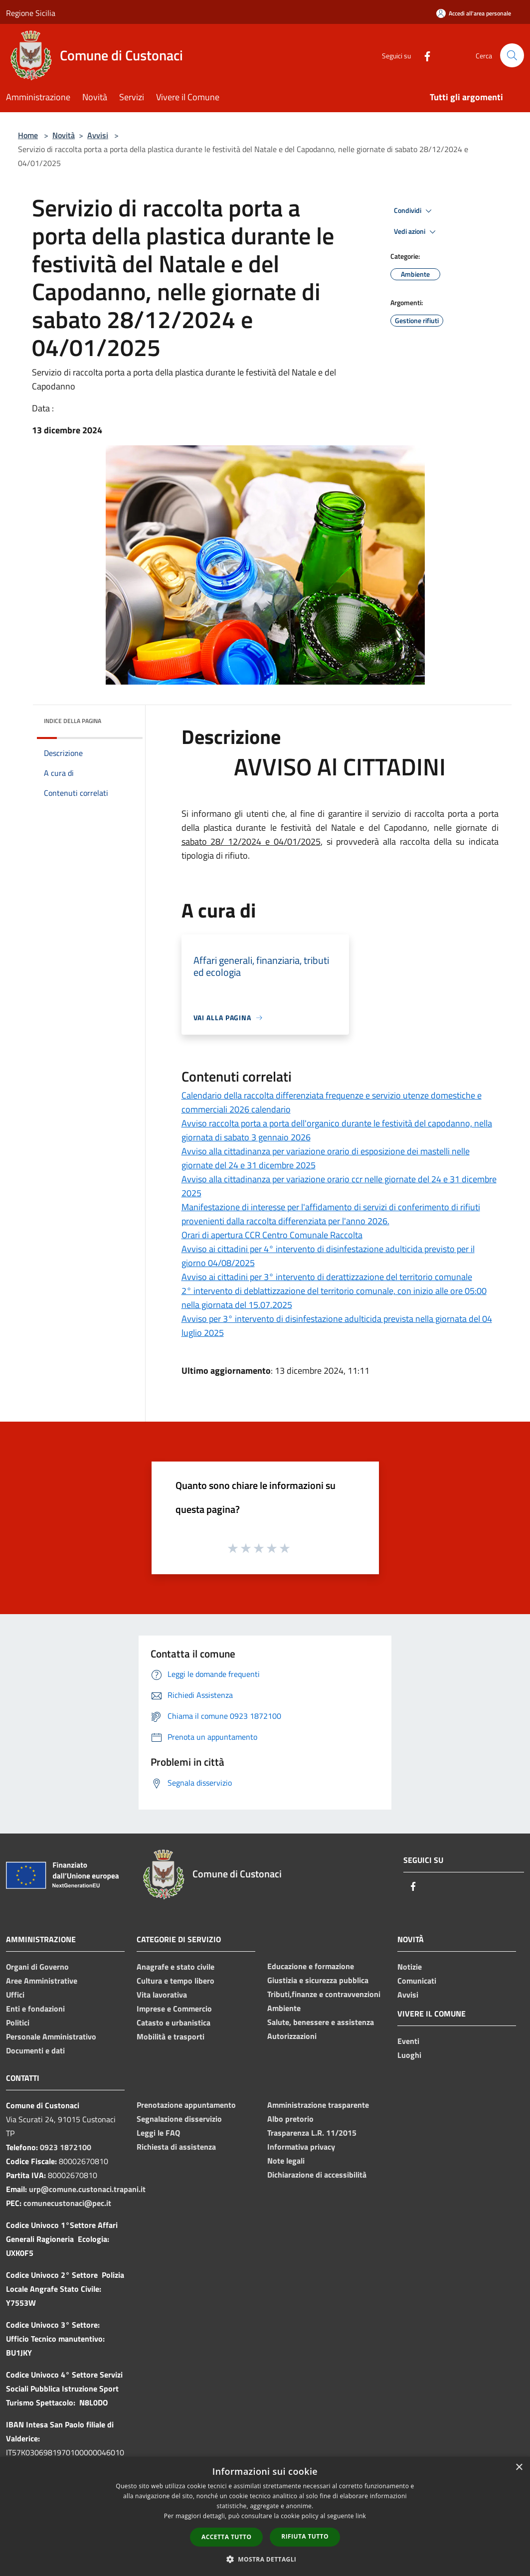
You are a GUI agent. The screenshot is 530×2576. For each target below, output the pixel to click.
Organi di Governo (37, 1967)
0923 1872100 (65, 2147)
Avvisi (97, 135)
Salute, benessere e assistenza (320, 2022)
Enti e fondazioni (35, 2009)
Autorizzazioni (292, 2036)
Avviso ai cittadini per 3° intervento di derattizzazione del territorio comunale (326, 1277)
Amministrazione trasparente (318, 2105)
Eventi (408, 2041)
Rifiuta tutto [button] (305, 2536)
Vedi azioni (416, 232)
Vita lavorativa (162, 1995)
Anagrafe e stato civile (175, 1967)
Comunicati (416, 1981)
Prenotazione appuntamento (186, 2105)
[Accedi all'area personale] (473, 13)
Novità (63, 135)
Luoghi (409, 2055)
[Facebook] (423, 55)
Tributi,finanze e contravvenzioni (323, 1994)
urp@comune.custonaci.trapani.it (87, 2189)
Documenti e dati (35, 2050)
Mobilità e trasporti (170, 2036)
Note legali (286, 2161)
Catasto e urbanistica (173, 2022)
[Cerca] (512, 55)
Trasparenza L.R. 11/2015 (311, 2133)
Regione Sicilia (30, 13)
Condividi (414, 211)
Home (28, 135)
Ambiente (284, 2008)
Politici (17, 2022)
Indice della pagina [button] (72, 721)
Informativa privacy (301, 2147)
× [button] (519, 2467)
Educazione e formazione (310, 1966)
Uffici (15, 1995)
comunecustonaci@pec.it (67, 2203)
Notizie (409, 1967)
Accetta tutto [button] (226, 2537)
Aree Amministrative (41, 1981)
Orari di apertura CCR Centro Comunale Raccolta (271, 1235)
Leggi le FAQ (158, 2133)
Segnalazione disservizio (179, 2119)
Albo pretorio (290, 2119)
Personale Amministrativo (51, 2036)
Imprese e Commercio (174, 2009)
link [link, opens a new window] (360, 2516)
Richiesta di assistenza (176, 2147)
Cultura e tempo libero (175, 1981)
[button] (265, 2559)
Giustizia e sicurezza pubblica (317, 1980)
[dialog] (265, 2516)
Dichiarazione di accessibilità (316, 2175)
